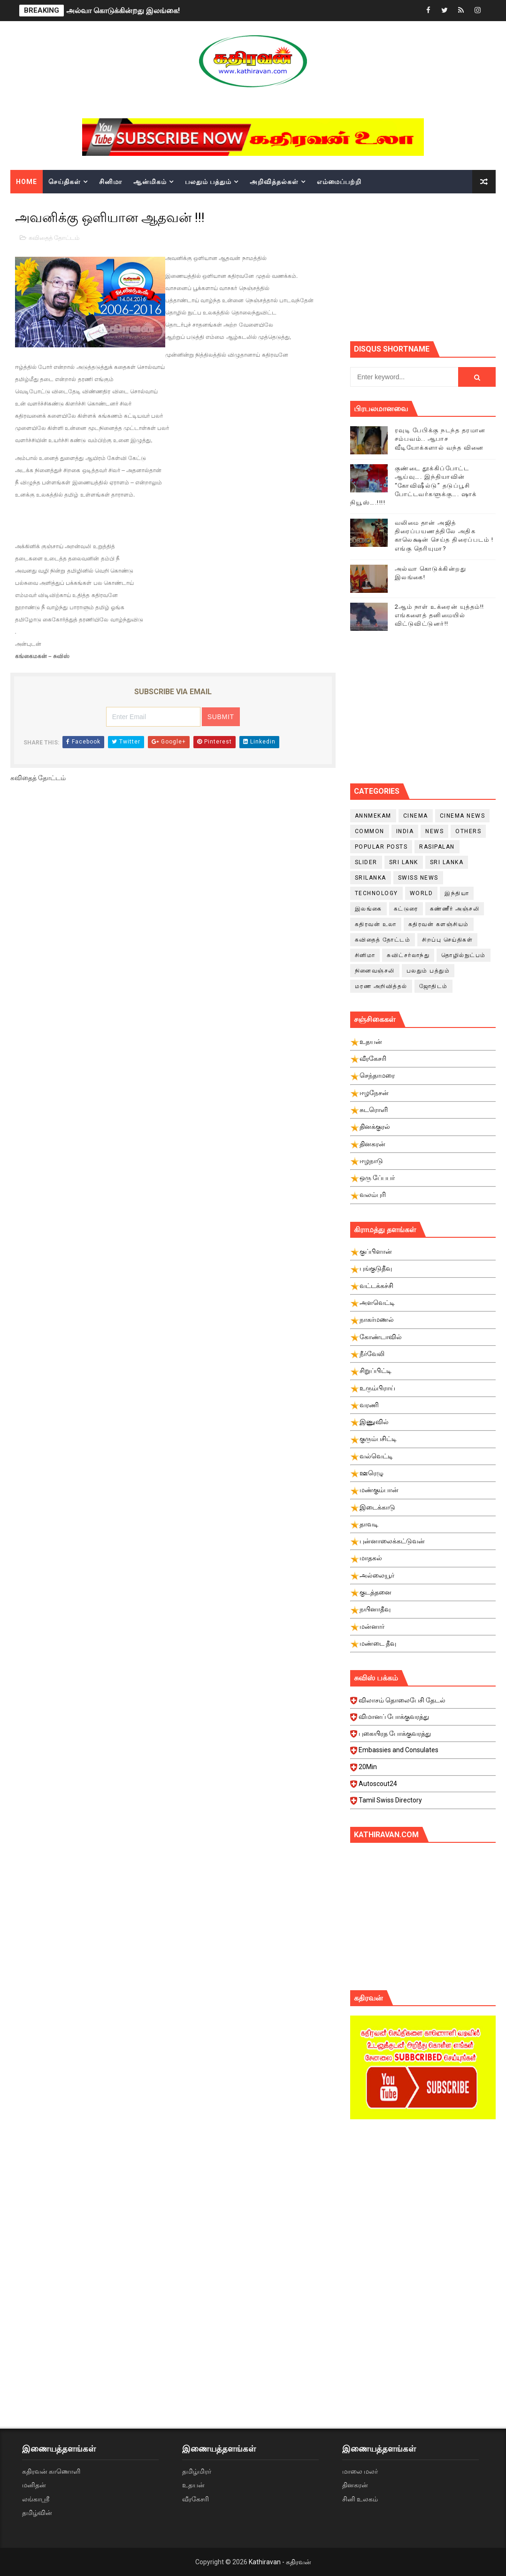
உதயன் (193, 2485)
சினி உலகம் (360, 2499)
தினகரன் (355, 2485)
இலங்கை (368, 908)
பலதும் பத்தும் (208, 181)
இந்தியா (457, 893)
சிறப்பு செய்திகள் (447, 939)
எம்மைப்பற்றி (339, 181)
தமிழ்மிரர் (196, 2471)
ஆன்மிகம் (150, 181)
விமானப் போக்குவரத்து (426, 1719)
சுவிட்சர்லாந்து (408, 955)
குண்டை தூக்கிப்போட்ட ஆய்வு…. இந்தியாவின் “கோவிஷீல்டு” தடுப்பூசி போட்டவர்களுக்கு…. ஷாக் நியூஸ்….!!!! (413, 485)
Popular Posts (381, 846)
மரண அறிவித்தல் (381, 986)
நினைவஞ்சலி (375, 970)
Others (468, 831)
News (434, 831)
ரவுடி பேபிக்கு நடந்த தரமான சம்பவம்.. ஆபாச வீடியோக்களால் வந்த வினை (440, 439)
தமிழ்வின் (37, 2512)
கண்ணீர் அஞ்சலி (455, 908)
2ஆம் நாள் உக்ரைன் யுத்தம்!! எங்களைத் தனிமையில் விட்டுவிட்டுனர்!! (439, 615)
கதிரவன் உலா (376, 924)
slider (366, 862)
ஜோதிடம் (433, 986)
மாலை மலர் (360, 2471)
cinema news (462, 816)
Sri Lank (403, 862)
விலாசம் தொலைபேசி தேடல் (426, 1703)
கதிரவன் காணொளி (51, 2471)
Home (26, 181)
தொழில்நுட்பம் (463, 955)
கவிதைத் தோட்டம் (54, 237)
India (405, 831)
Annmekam (373, 816)
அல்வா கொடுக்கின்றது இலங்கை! (123, 10)
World (421, 893)
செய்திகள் (64, 181)
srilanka (370, 877)
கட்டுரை (406, 908)
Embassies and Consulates (426, 1752)
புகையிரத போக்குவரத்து (426, 1736)
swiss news (418, 877)
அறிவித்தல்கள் (274, 181)
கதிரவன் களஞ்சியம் (438, 924)
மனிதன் (34, 2485)
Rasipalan (437, 846)
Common (369, 831)
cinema (415, 816)
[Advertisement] (428, 266)
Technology (376, 893)
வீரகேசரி (195, 2499)
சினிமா (110, 181)
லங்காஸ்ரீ (35, 2499)
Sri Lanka (447, 862)
